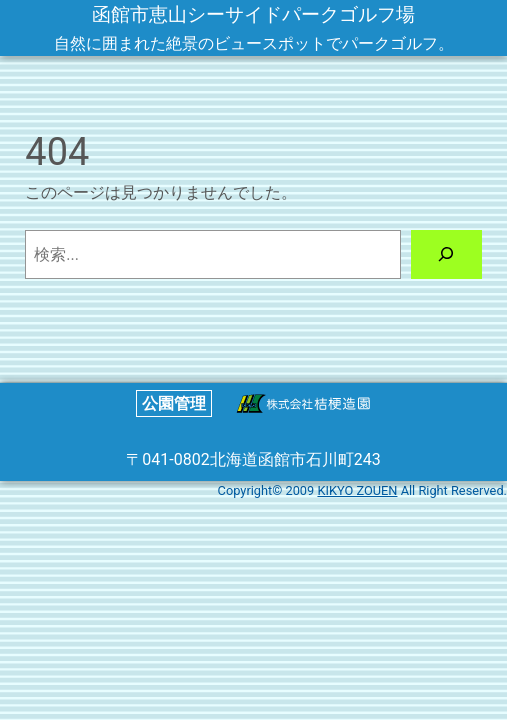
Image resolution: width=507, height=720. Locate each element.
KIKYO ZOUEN (357, 490)
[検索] (446, 254)
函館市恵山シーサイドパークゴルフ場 (253, 14)
